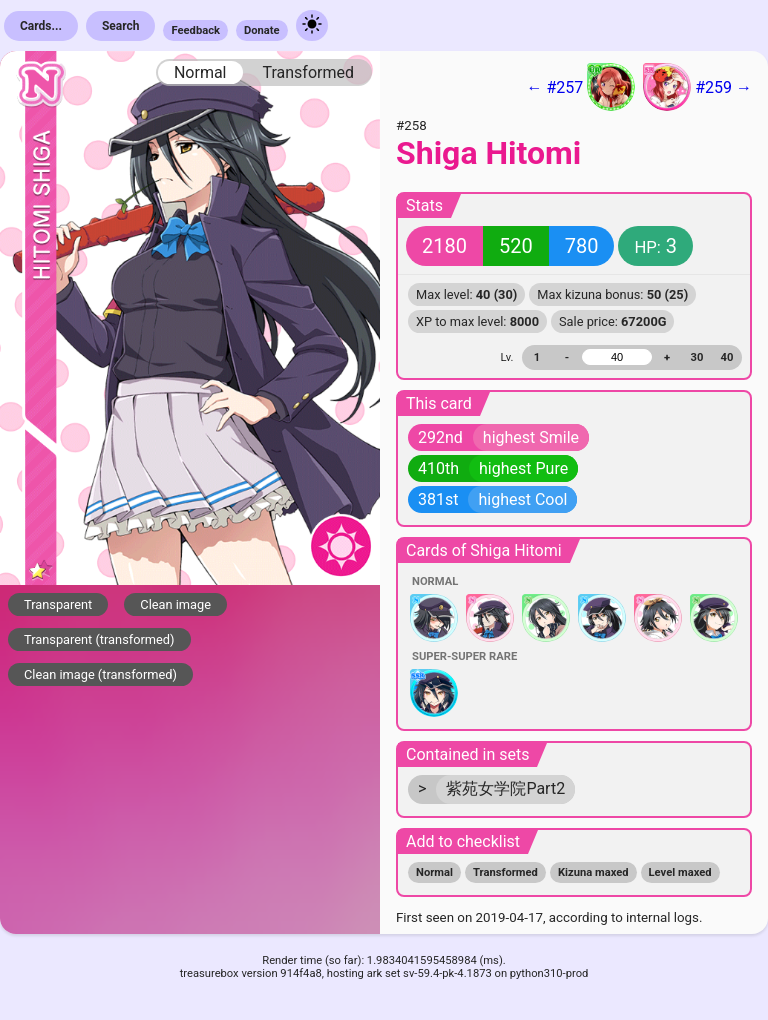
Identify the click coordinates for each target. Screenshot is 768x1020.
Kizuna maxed (593, 872)
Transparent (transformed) (99, 639)
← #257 (580, 87)
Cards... (41, 26)
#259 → (697, 87)
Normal (200, 72)
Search (121, 26)
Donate (262, 30)
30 (697, 357)
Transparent (58, 604)
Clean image (175, 604)
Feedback (195, 30)
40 (727, 357)
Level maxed (680, 872)
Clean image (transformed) (100, 674)
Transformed (308, 72)
